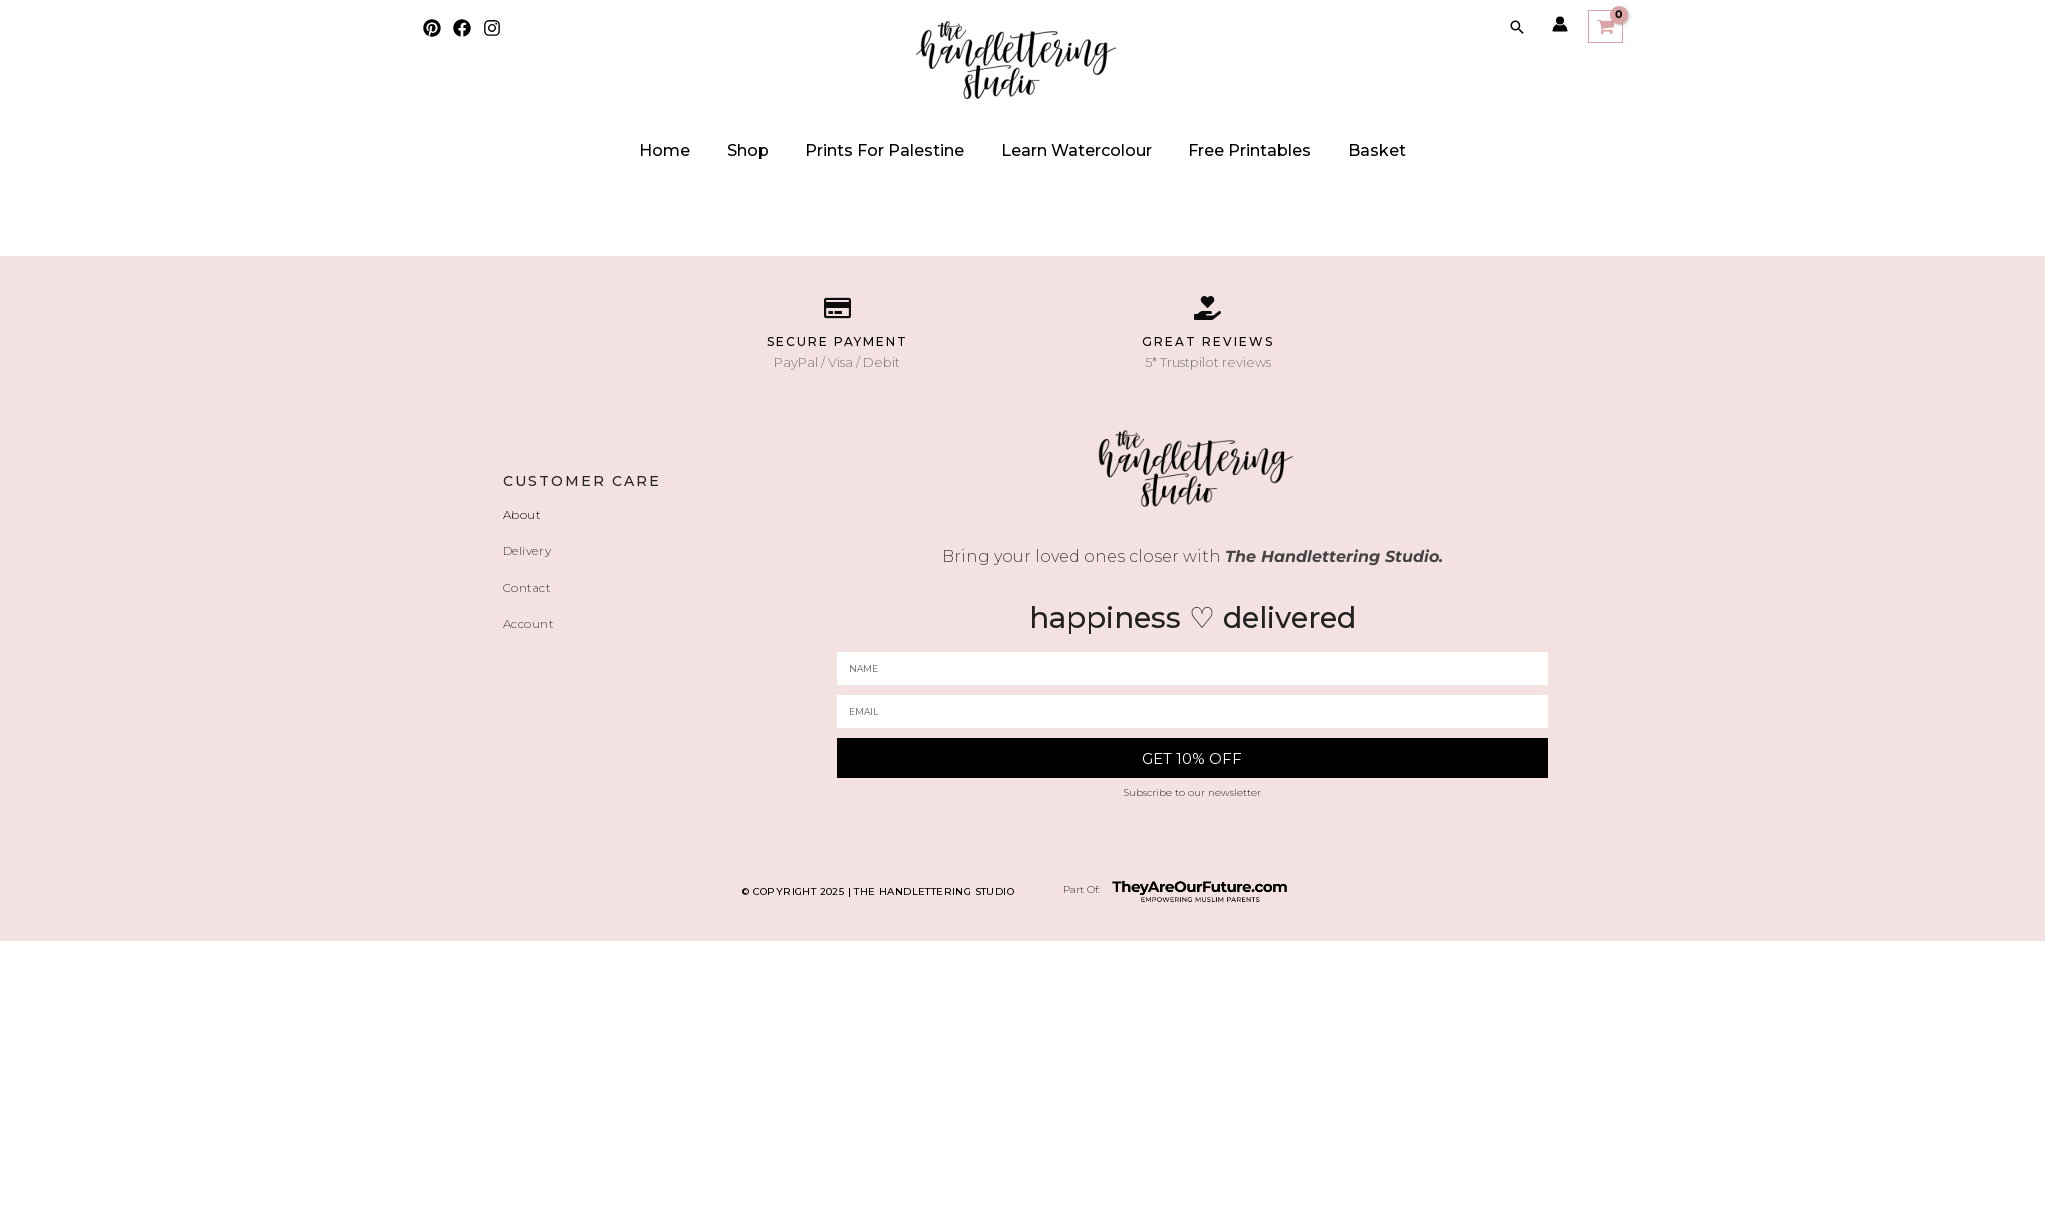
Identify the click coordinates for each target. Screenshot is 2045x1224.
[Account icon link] (1560, 24)
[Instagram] (492, 28)
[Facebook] (462, 28)
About (525, 514)
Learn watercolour (1068, 150)
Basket (1336, 150)
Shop (773, 150)
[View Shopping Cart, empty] (1605, 26)
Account (534, 621)
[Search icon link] (1517, 27)
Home (706, 150)
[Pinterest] (432, 28)
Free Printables (1225, 150)
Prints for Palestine (893, 150)
